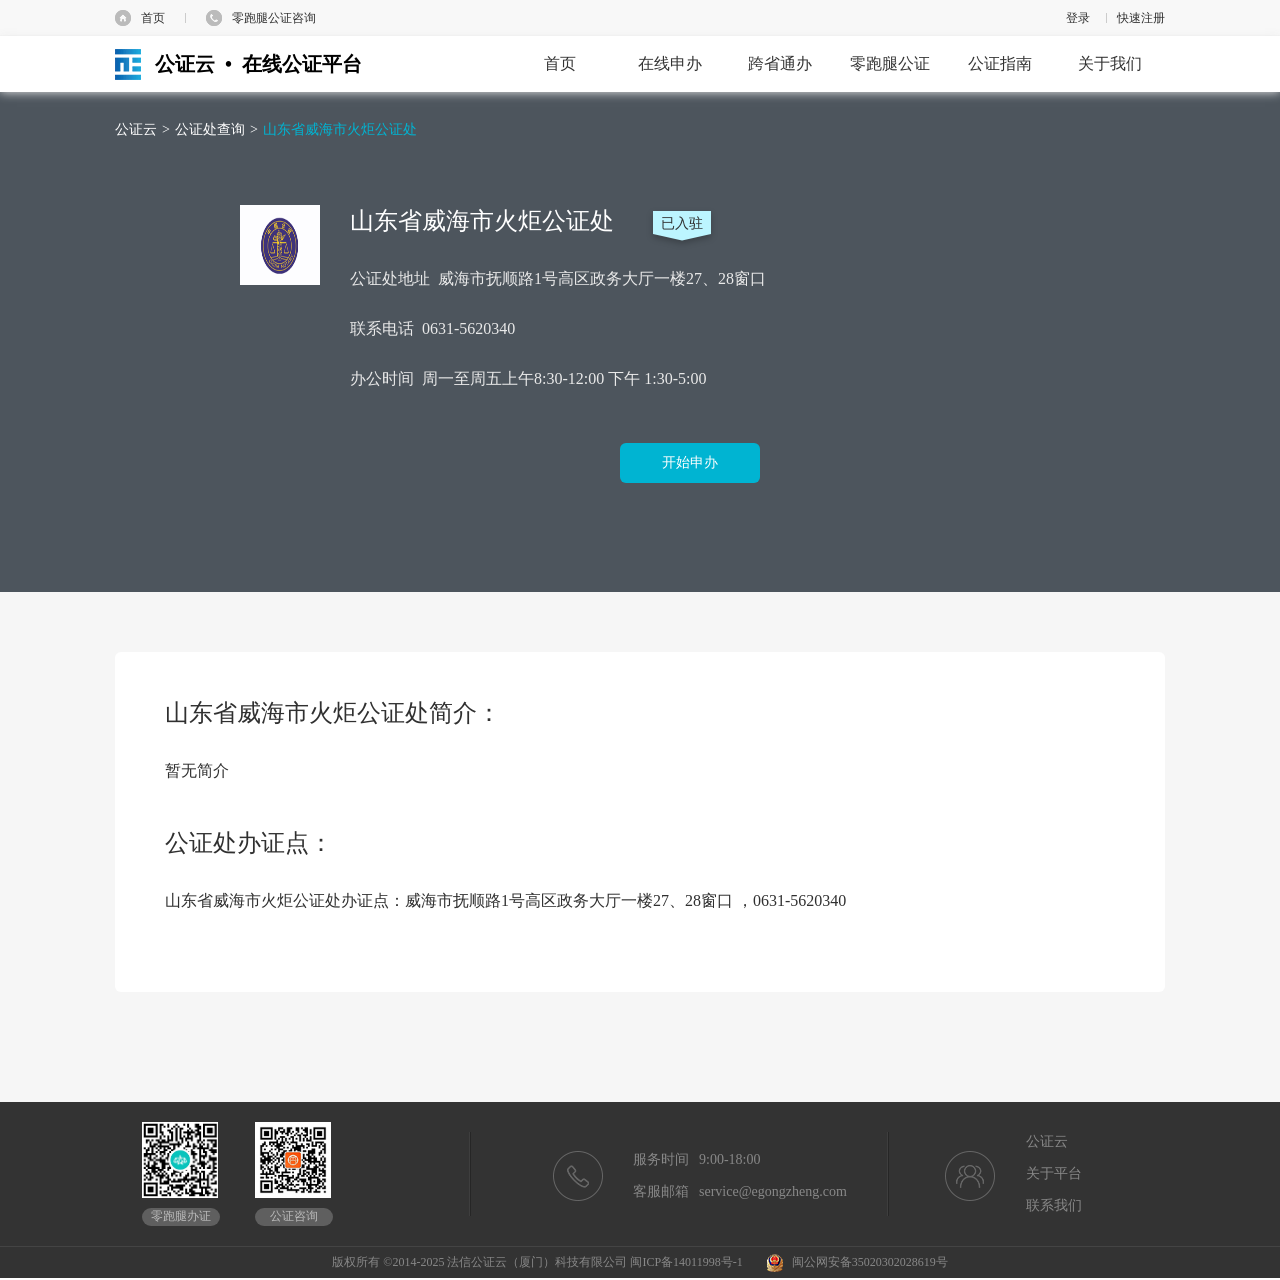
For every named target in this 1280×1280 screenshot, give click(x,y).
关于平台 (1054, 1173)
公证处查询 (210, 129)
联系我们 (1054, 1205)
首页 (153, 18)
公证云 (136, 129)
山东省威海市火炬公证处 (340, 129)
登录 (1078, 18)
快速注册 (1141, 18)
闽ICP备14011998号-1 (686, 1262)
